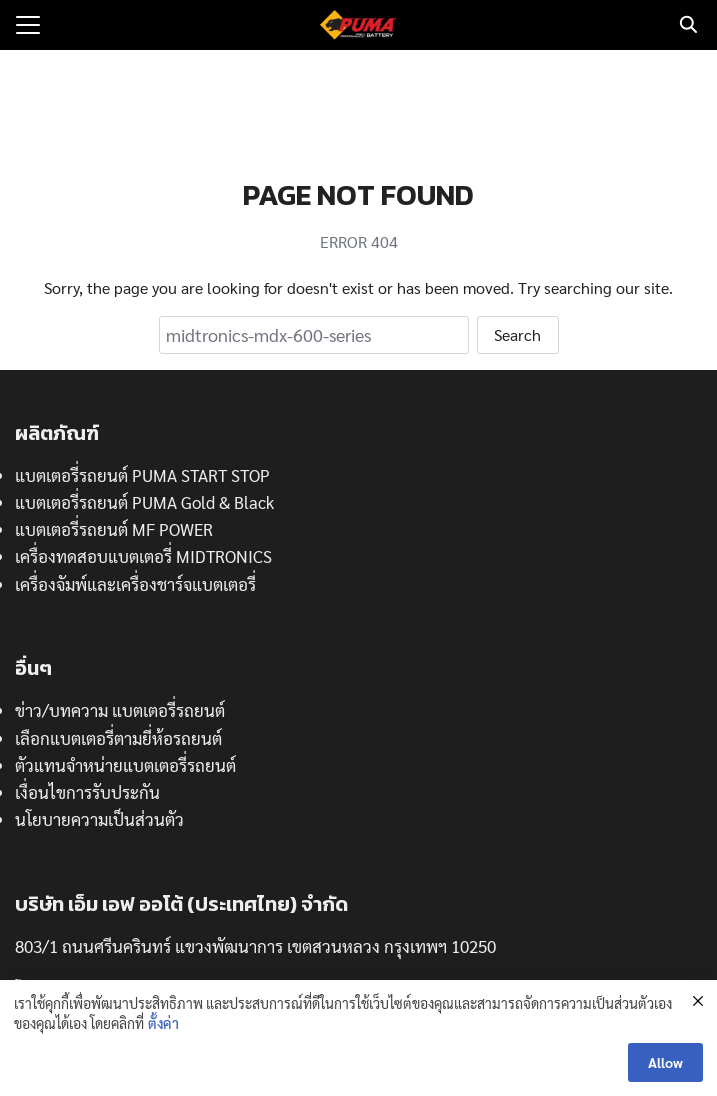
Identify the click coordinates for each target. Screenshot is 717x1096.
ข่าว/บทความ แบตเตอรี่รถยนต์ (120, 710)
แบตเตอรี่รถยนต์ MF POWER (114, 529)
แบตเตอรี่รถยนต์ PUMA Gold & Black (144, 502)
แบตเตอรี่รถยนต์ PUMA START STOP (142, 475)
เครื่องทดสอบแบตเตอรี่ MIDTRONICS (143, 556)
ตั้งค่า (163, 1023)
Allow (665, 1062)
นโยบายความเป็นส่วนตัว (99, 819)
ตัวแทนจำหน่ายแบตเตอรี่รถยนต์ (125, 765)
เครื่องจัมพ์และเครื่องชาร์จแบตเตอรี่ (135, 584)
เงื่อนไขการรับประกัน (87, 792)
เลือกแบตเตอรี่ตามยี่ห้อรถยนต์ (118, 738)
